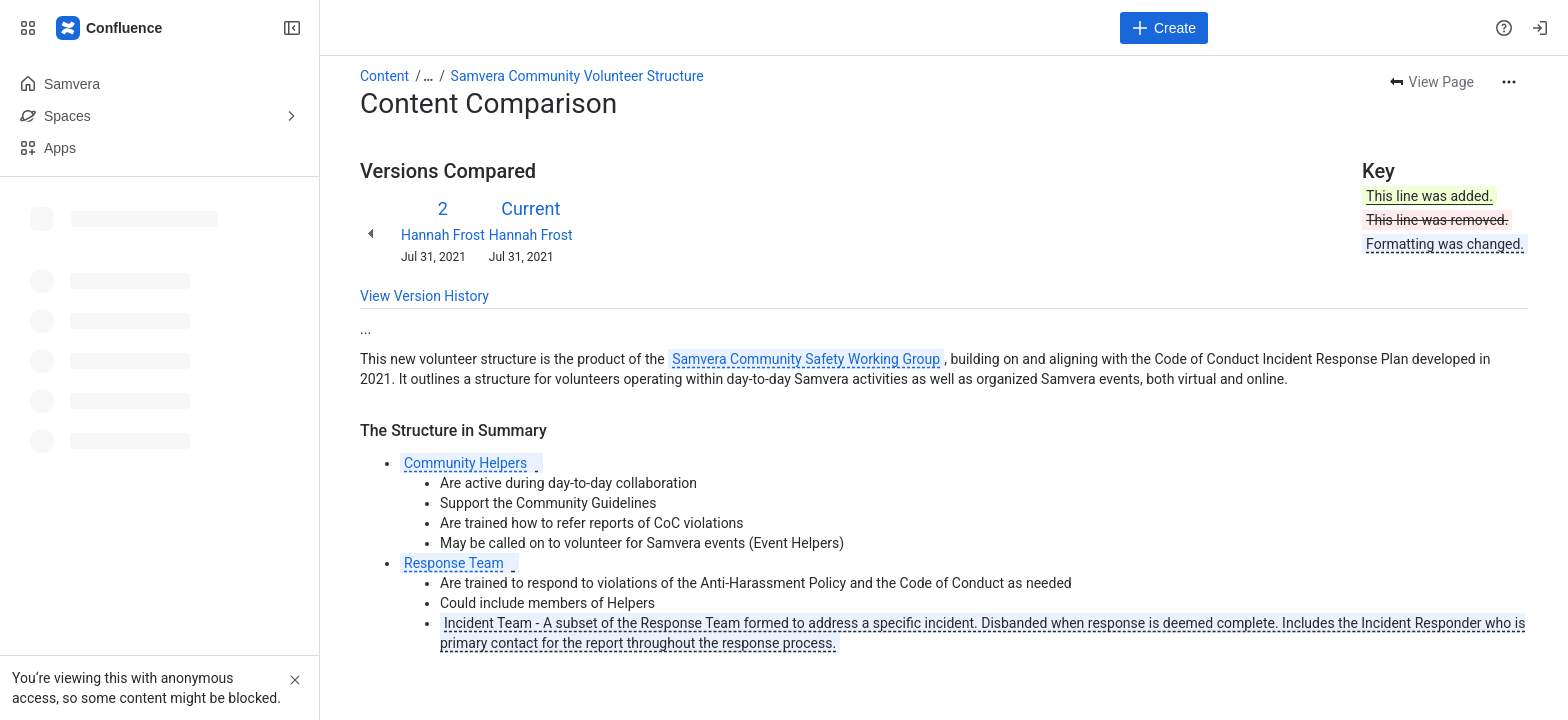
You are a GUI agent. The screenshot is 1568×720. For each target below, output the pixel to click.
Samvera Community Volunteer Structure (577, 76)
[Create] (1164, 28)
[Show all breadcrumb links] (428, 76)
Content (384, 76)
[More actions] (1509, 82)
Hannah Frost (443, 235)
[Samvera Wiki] (110, 28)
